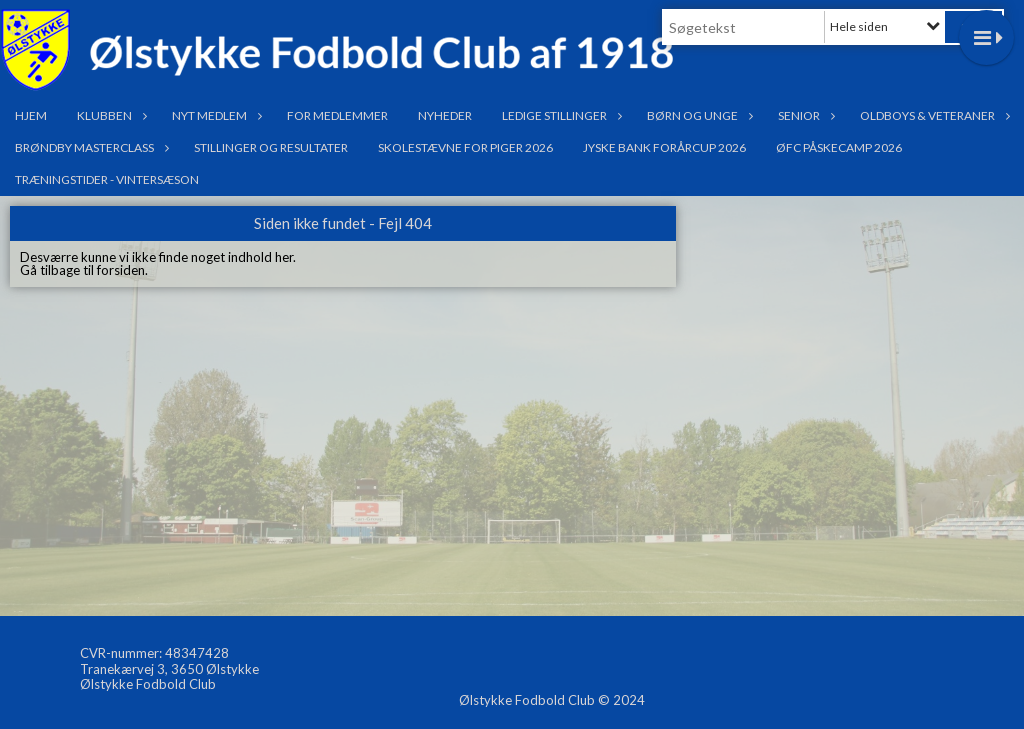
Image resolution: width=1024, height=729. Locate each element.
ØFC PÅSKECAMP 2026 (839, 147)
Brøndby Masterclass (89, 147)
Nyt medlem (214, 115)
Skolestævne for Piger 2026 (465, 147)
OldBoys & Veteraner (932, 115)
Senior (804, 115)
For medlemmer (337, 115)
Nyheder (445, 115)
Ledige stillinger (559, 115)
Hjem (31, 115)
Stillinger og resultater (271, 147)
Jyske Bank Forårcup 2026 (664, 147)
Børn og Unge (697, 115)
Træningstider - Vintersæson (107, 179)
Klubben (109, 115)
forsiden (121, 270)
